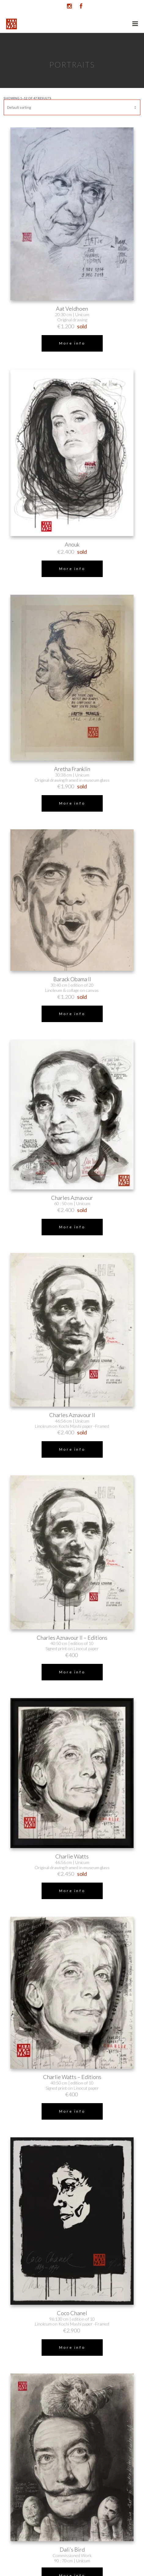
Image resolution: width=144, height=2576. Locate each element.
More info (72, 343)
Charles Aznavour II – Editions (72, 1638)
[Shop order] (72, 107)
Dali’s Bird (72, 2549)
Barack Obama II (72, 979)
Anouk (72, 544)
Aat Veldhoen (72, 308)
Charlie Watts (72, 1856)
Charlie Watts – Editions (72, 2077)
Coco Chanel (72, 2313)
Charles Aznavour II (72, 1415)
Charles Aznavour (72, 1198)
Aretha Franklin (72, 769)
